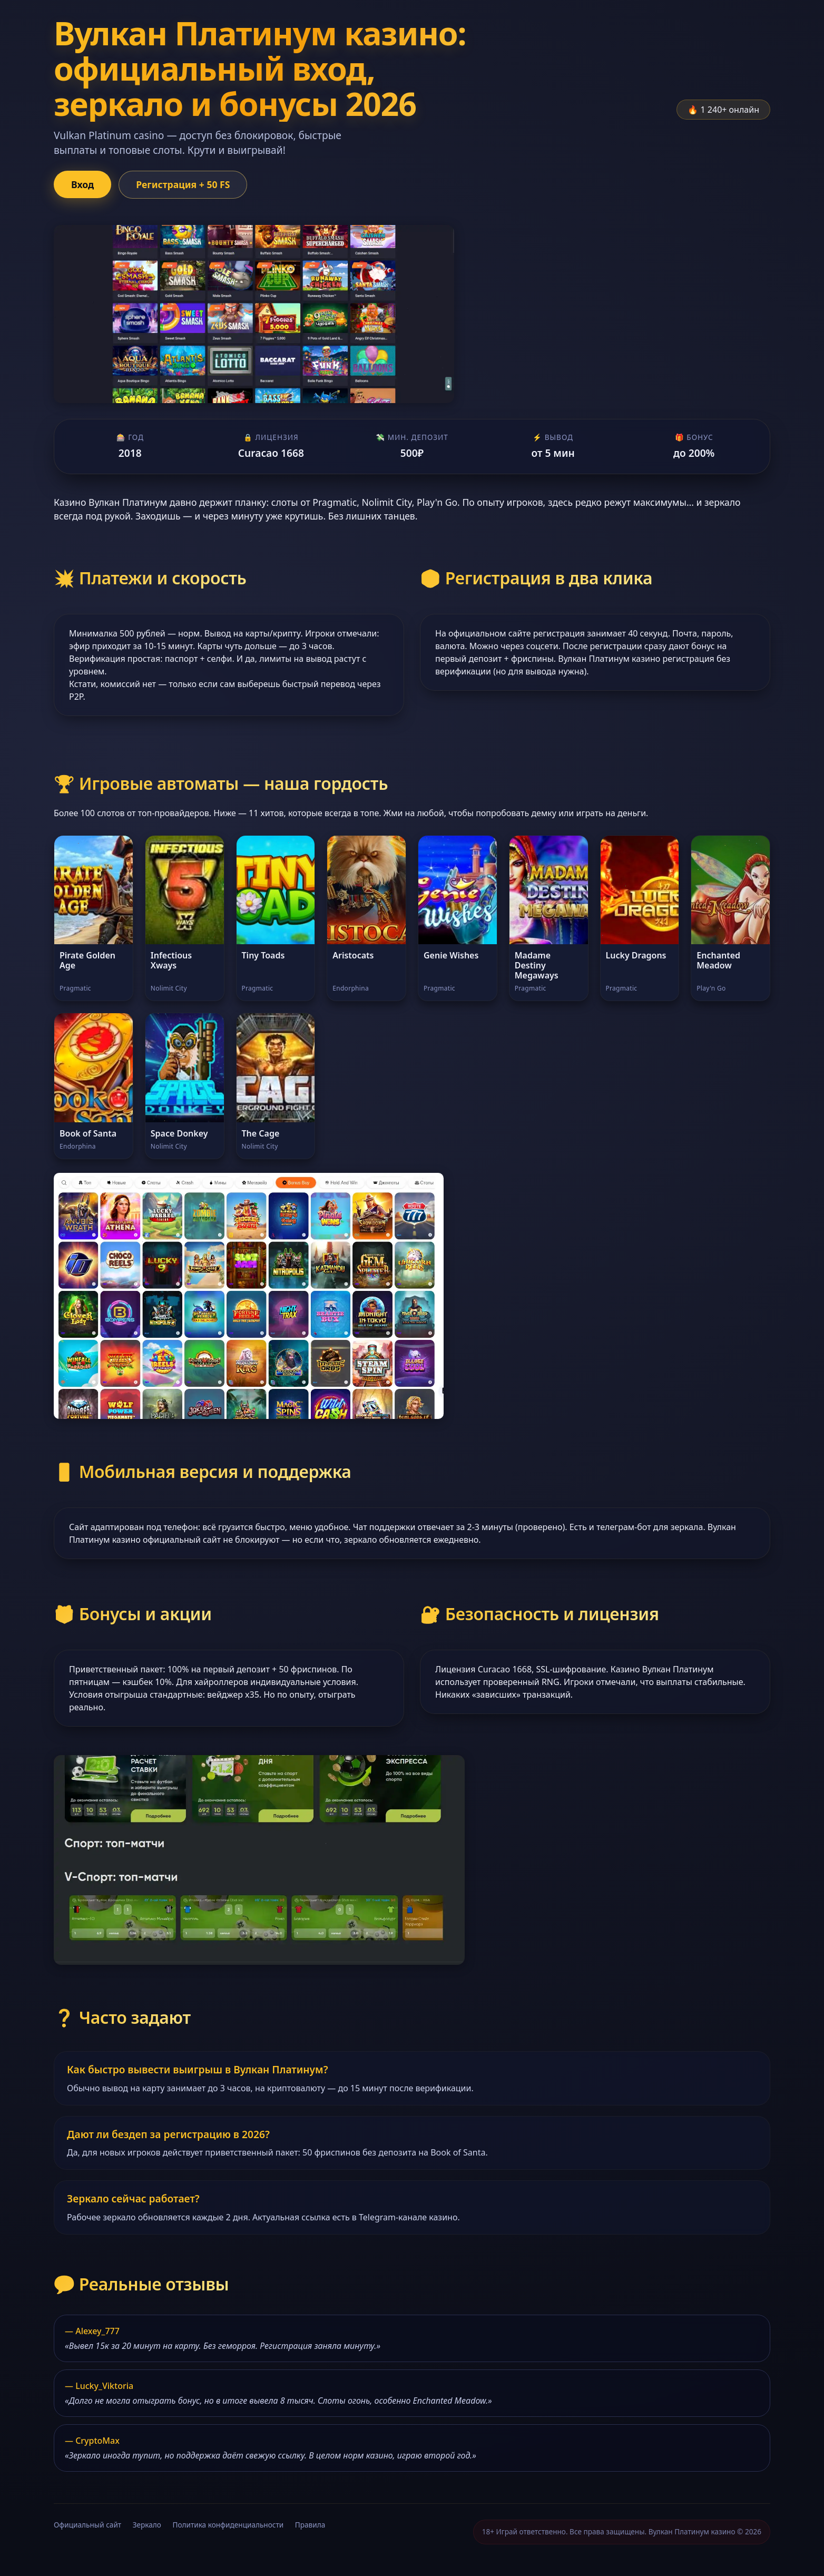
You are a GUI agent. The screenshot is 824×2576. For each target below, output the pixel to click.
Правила (310, 2525)
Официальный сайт (87, 2525)
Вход (82, 184)
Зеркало (147, 2525)
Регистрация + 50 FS (183, 184)
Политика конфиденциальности (227, 2525)
